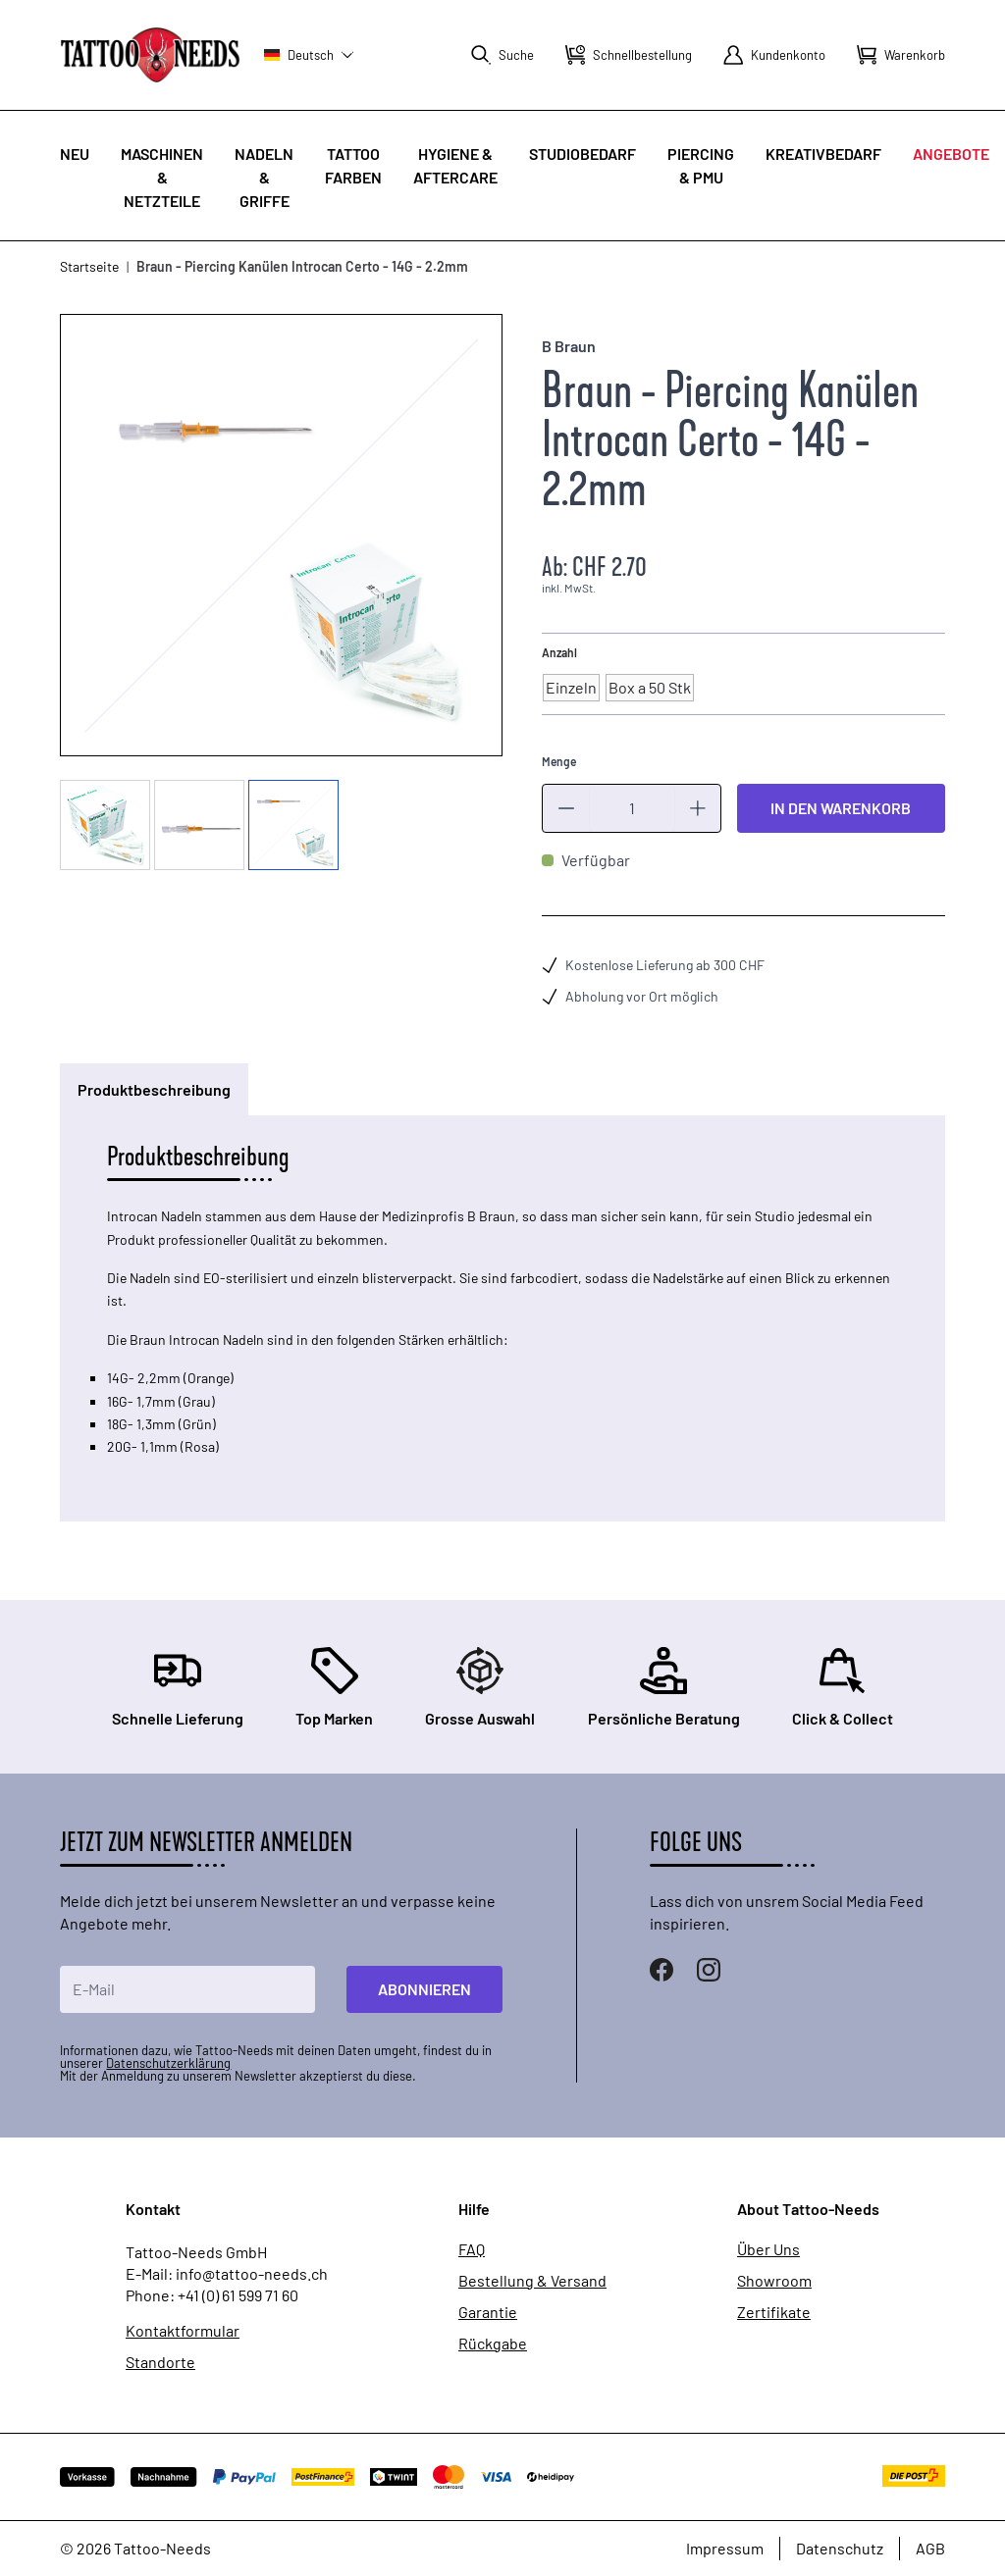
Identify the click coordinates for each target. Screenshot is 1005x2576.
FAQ (471, 2249)
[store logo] (150, 54)
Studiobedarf (582, 153)
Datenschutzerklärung (168, 2063)
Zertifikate (774, 2312)
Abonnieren (424, 1989)
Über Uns (768, 2249)
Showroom (774, 2281)
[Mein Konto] (774, 55)
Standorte (160, 2362)
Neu (74, 153)
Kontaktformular (182, 2331)
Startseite (89, 266)
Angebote (951, 153)
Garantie (487, 2312)
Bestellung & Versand (532, 2281)
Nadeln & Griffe (264, 177)
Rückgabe (492, 2343)
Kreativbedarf (823, 153)
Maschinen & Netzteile (162, 177)
